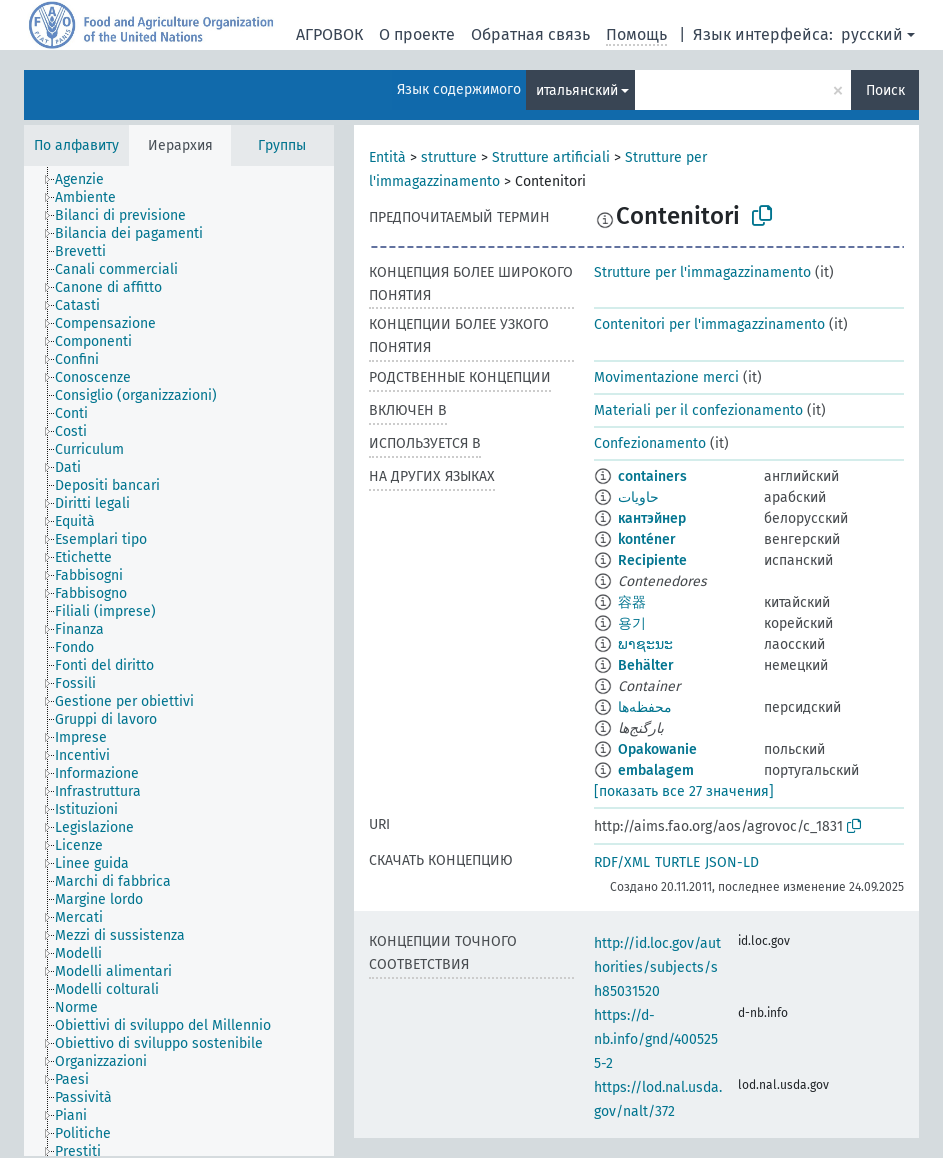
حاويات (638, 497)
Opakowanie (657, 749)
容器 (632, 602)
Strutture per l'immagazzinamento (702, 272)
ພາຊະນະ (645, 644)
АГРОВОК (329, 34)
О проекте (417, 34)
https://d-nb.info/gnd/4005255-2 (656, 1039)
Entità (387, 157)
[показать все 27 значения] (684, 791)
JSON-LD (732, 862)
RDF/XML (622, 862)
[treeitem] (88, 180)
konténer (647, 539)
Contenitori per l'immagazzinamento (709, 324)
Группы (282, 145)
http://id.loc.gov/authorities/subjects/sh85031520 (657, 967)
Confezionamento (650, 443)
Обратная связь (530, 34)
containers (652, 476)
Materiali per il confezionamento (698, 410)
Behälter (646, 665)
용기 (632, 623)
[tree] (179, 661)
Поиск (885, 90)
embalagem (656, 770)
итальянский (577, 90)
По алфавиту (76, 145)
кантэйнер (652, 518)
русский (872, 34)
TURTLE (677, 862)
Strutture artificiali (551, 157)
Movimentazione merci (666, 377)
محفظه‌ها (645, 707)
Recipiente (652, 560)
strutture (449, 157)
